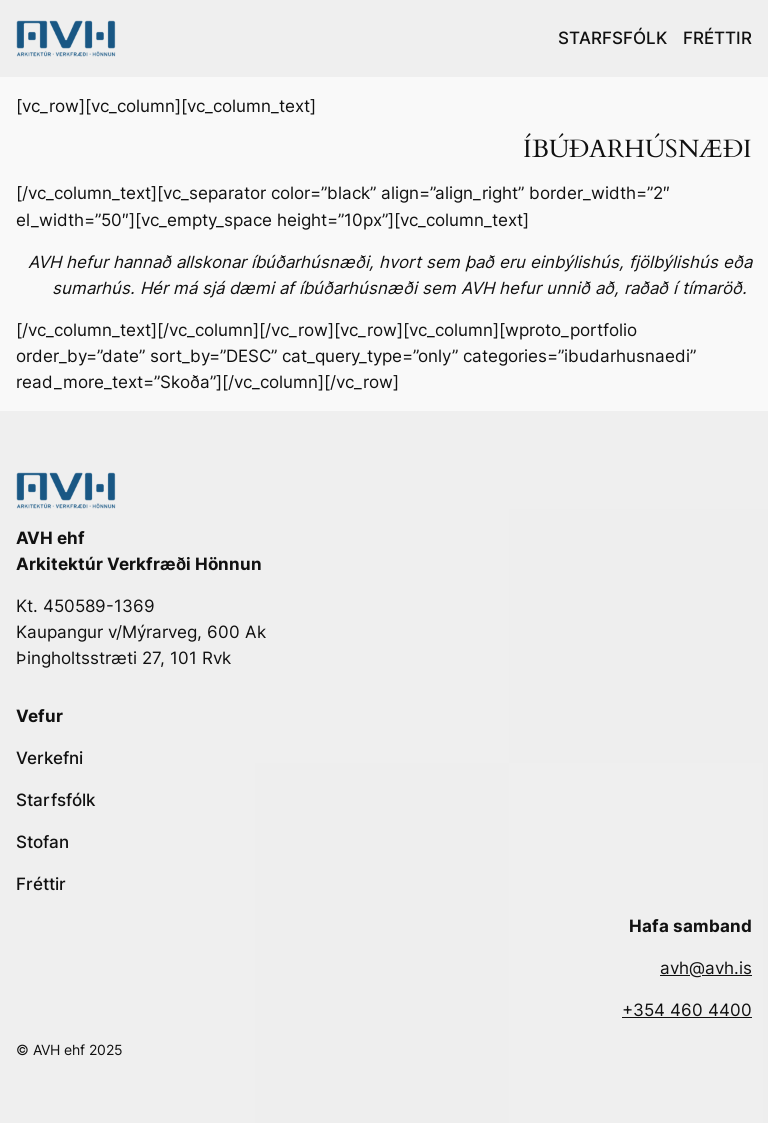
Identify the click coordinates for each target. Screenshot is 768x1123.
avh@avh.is (706, 968)
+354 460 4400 (687, 1010)
